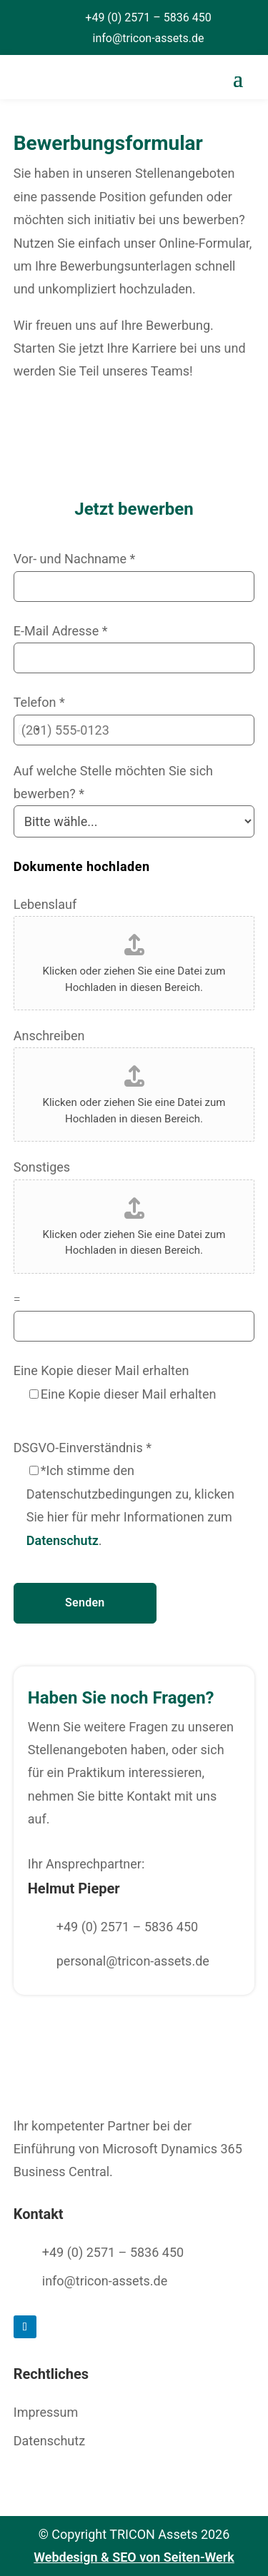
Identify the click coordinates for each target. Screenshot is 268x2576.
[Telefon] (134, 730)
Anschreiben (49, 1035)
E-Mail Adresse (61, 630)
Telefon (39, 702)
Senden (84, 1602)
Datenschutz (62, 1540)
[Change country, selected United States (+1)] (29, 730)
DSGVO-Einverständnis (83, 1447)
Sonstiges (42, 1166)
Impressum (46, 2412)
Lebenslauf (45, 904)
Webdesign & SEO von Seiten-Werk (134, 2557)
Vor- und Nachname (75, 558)
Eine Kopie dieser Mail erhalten (101, 1370)
